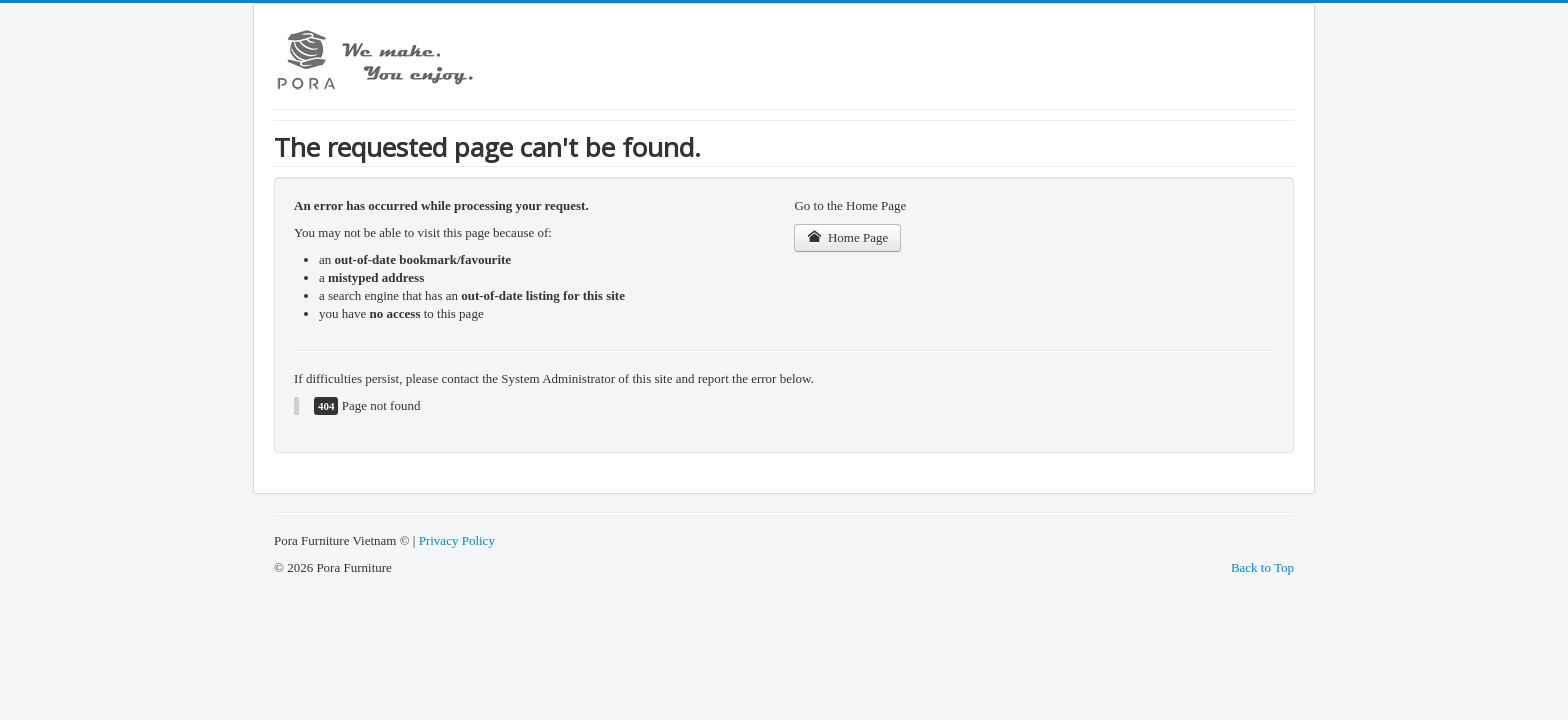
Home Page (847, 237)
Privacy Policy (457, 540)
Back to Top (1262, 567)
